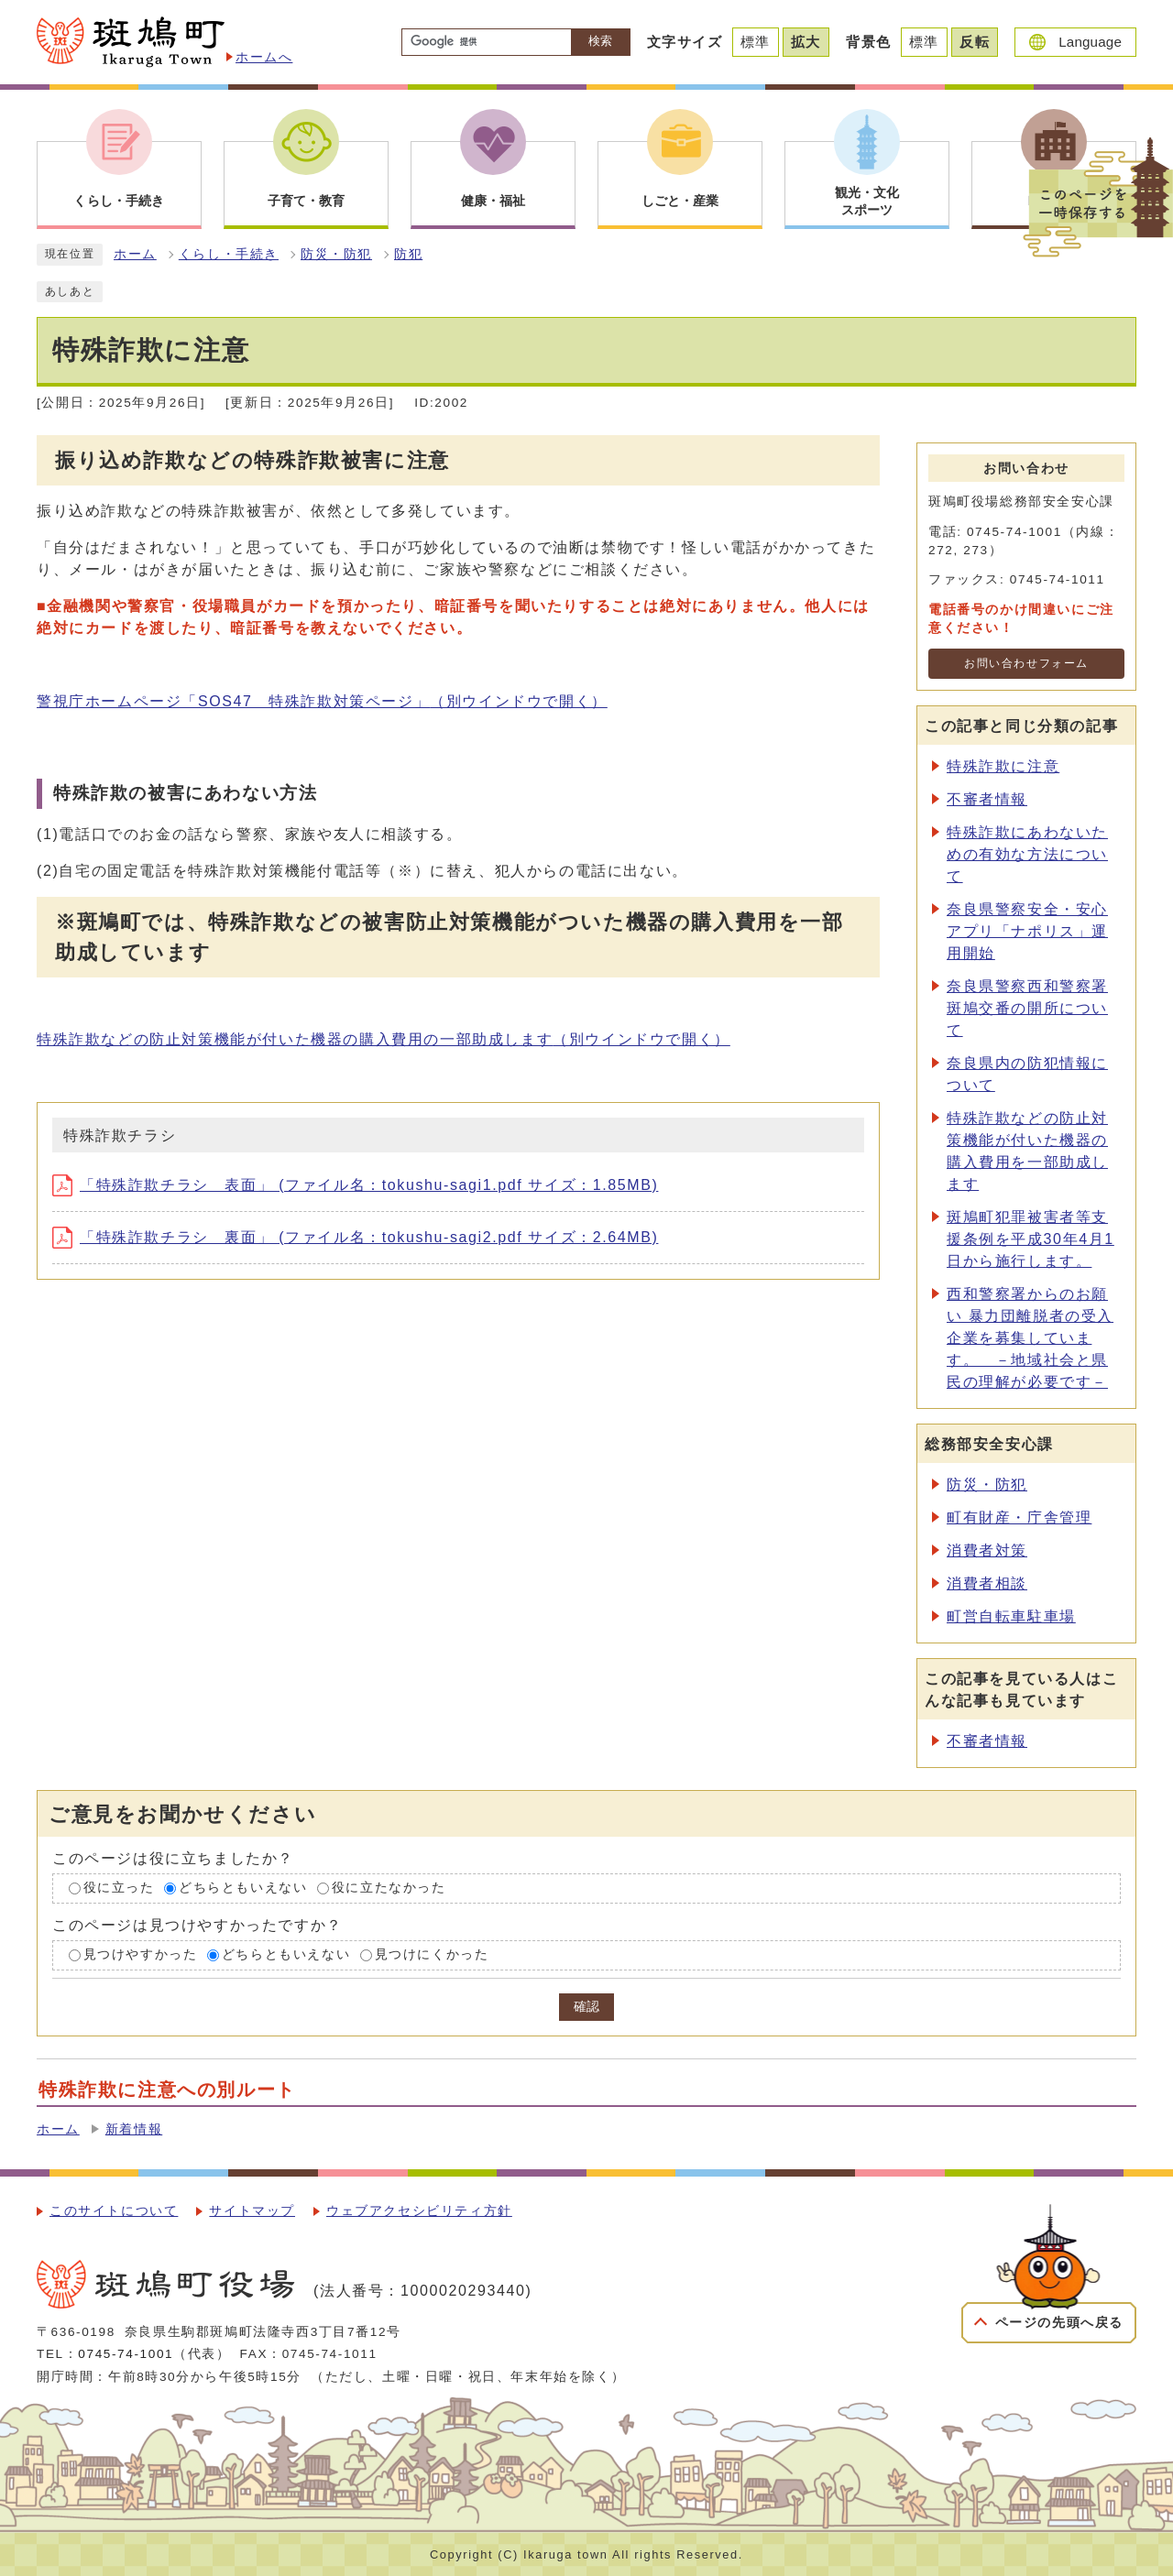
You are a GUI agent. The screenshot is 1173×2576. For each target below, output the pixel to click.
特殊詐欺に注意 (1003, 766)
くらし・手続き (229, 254)
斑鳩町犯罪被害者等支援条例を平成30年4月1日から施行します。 (1030, 1239)
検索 (600, 41)
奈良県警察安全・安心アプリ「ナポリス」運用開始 (1027, 931)
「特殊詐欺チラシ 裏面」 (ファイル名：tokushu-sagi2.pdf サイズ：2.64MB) (355, 1237)
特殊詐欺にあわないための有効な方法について (1027, 854)
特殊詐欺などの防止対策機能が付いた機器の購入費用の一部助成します (383, 1039)
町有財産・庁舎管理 (1019, 1517)
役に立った (119, 1888)
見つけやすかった (140, 1954)
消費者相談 (987, 1583)
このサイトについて (113, 2211)
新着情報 (133, 2129)
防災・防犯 (336, 254)
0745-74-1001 (125, 2354)
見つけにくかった (432, 1954)
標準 (755, 41)
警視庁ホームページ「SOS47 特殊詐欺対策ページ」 (322, 701)
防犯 (408, 254)
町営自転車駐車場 (1011, 1616)
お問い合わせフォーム (1026, 663)
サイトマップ (252, 2211)
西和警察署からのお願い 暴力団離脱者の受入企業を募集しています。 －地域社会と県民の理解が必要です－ (1030, 1338)
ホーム (135, 254)
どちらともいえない (243, 1888)
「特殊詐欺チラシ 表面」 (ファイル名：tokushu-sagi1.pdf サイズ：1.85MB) (355, 1185)
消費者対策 (987, 1550)
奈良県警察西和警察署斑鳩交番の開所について (1027, 1008)
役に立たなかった (389, 1888)
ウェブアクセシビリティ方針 (419, 2211)
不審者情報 (987, 799)
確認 (586, 2007)
